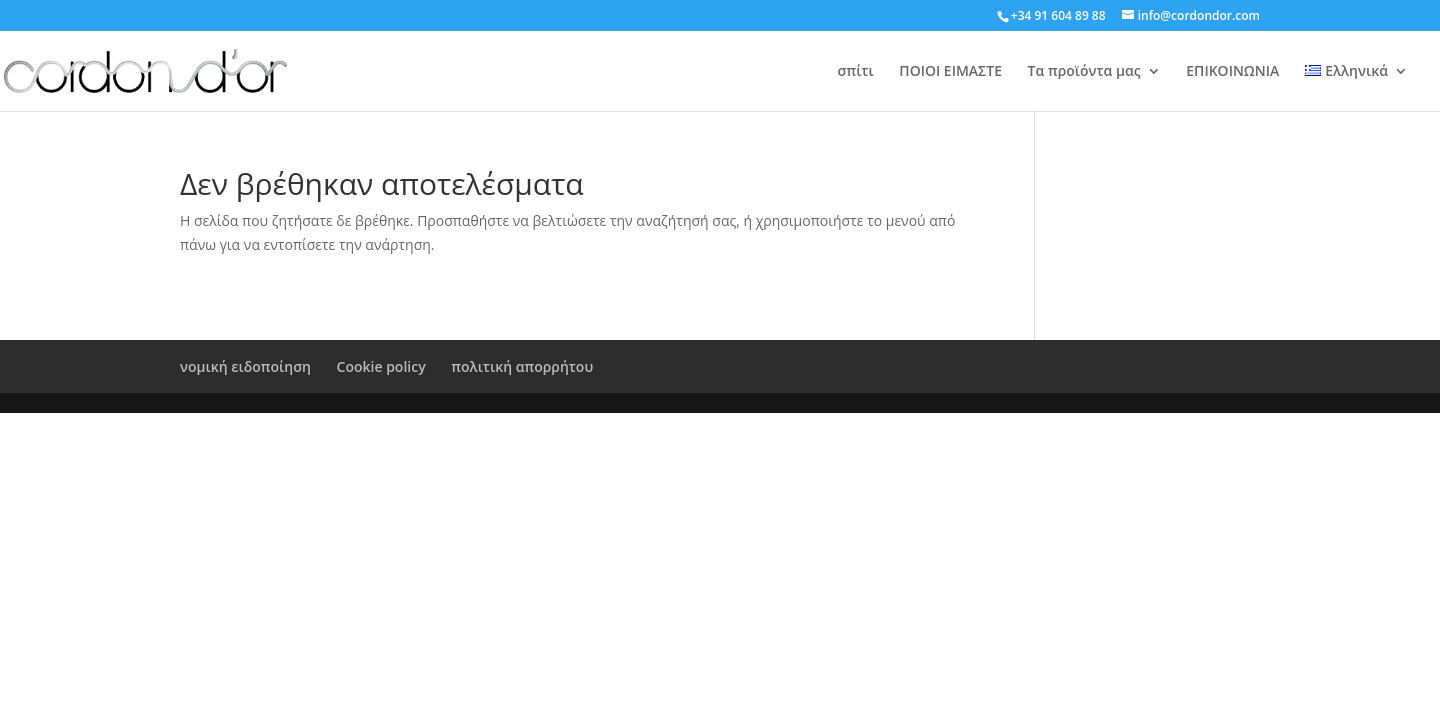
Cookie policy (381, 366)
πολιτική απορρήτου (522, 366)
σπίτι (856, 72)
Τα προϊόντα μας (1084, 72)
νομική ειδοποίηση (245, 366)
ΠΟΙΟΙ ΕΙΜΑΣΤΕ (950, 72)
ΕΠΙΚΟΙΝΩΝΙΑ (1232, 72)
